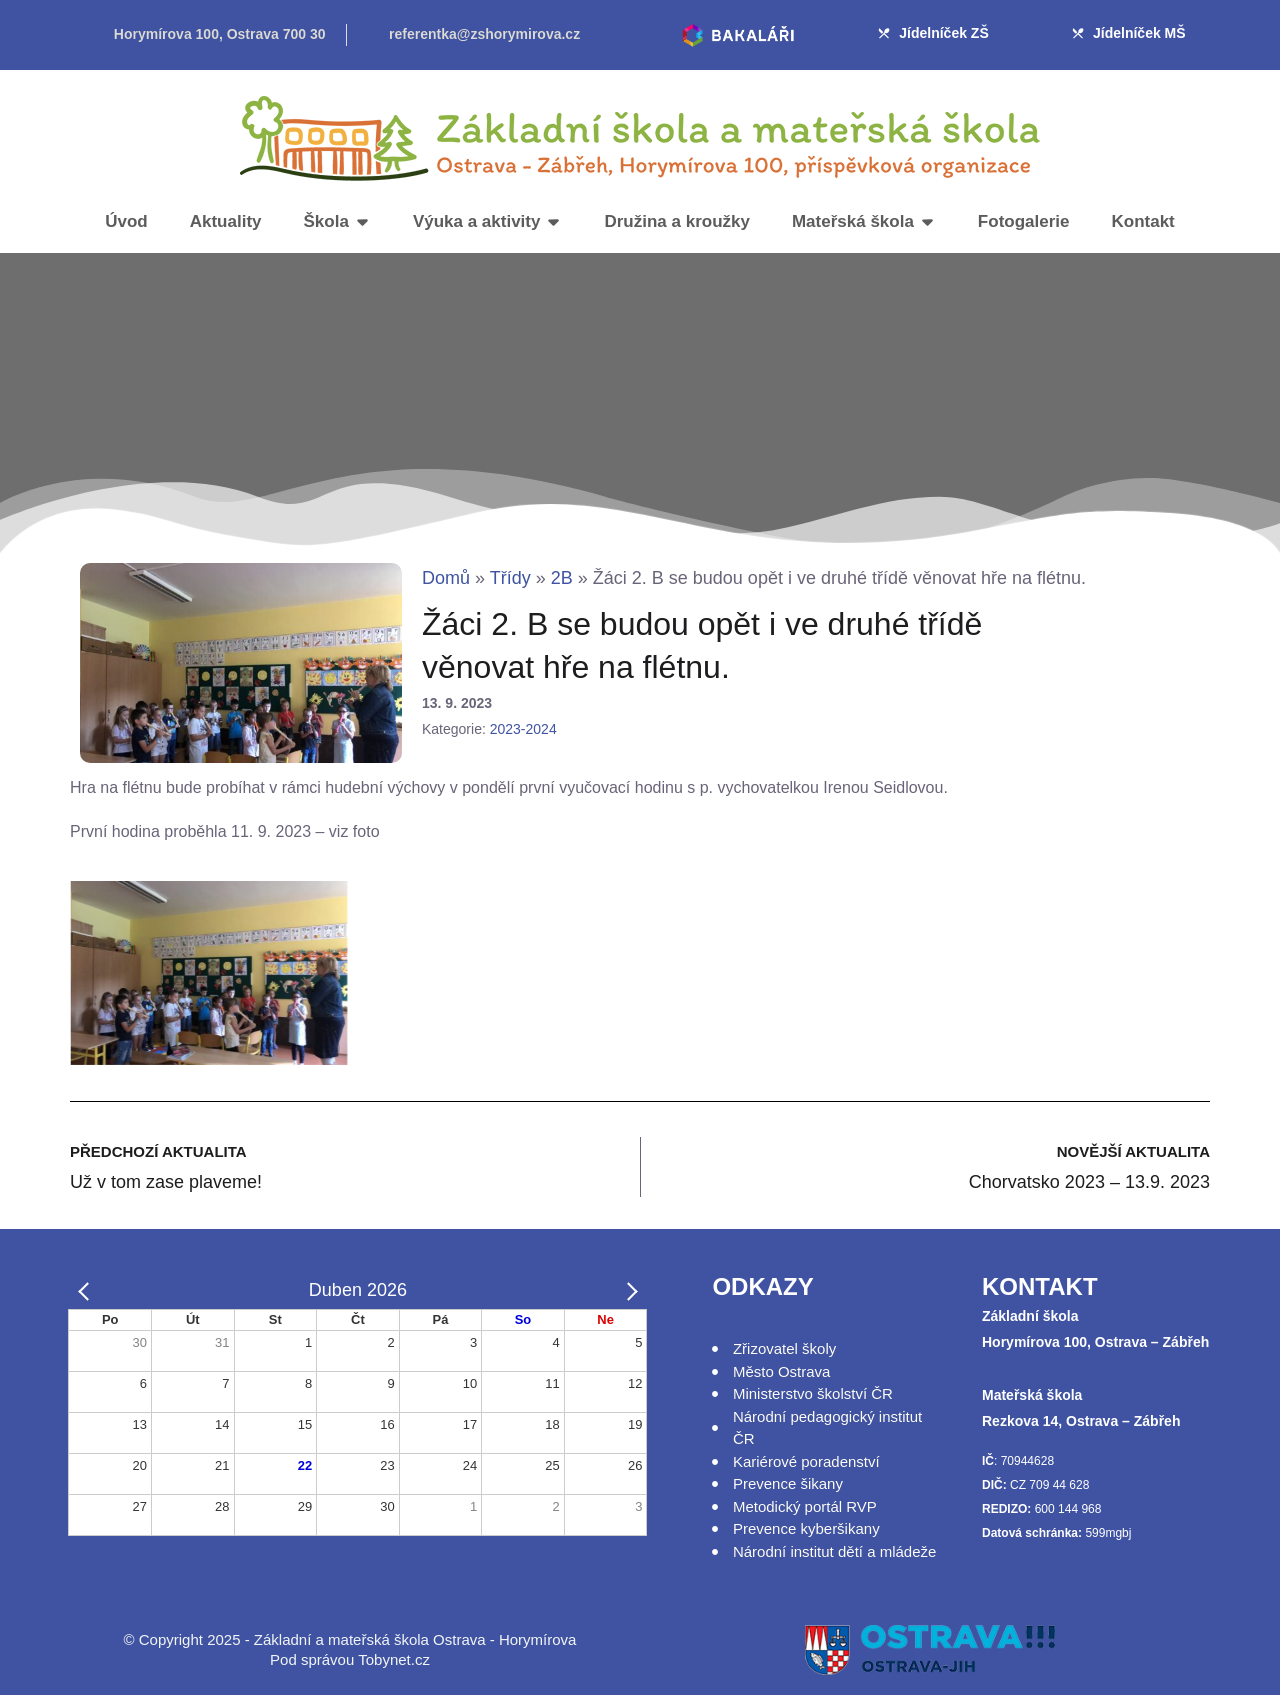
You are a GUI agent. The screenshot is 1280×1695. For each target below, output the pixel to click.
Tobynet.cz (394, 1659)
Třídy (510, 578)
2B (562, 578)
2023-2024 (523, 729)
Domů (446, 578)
